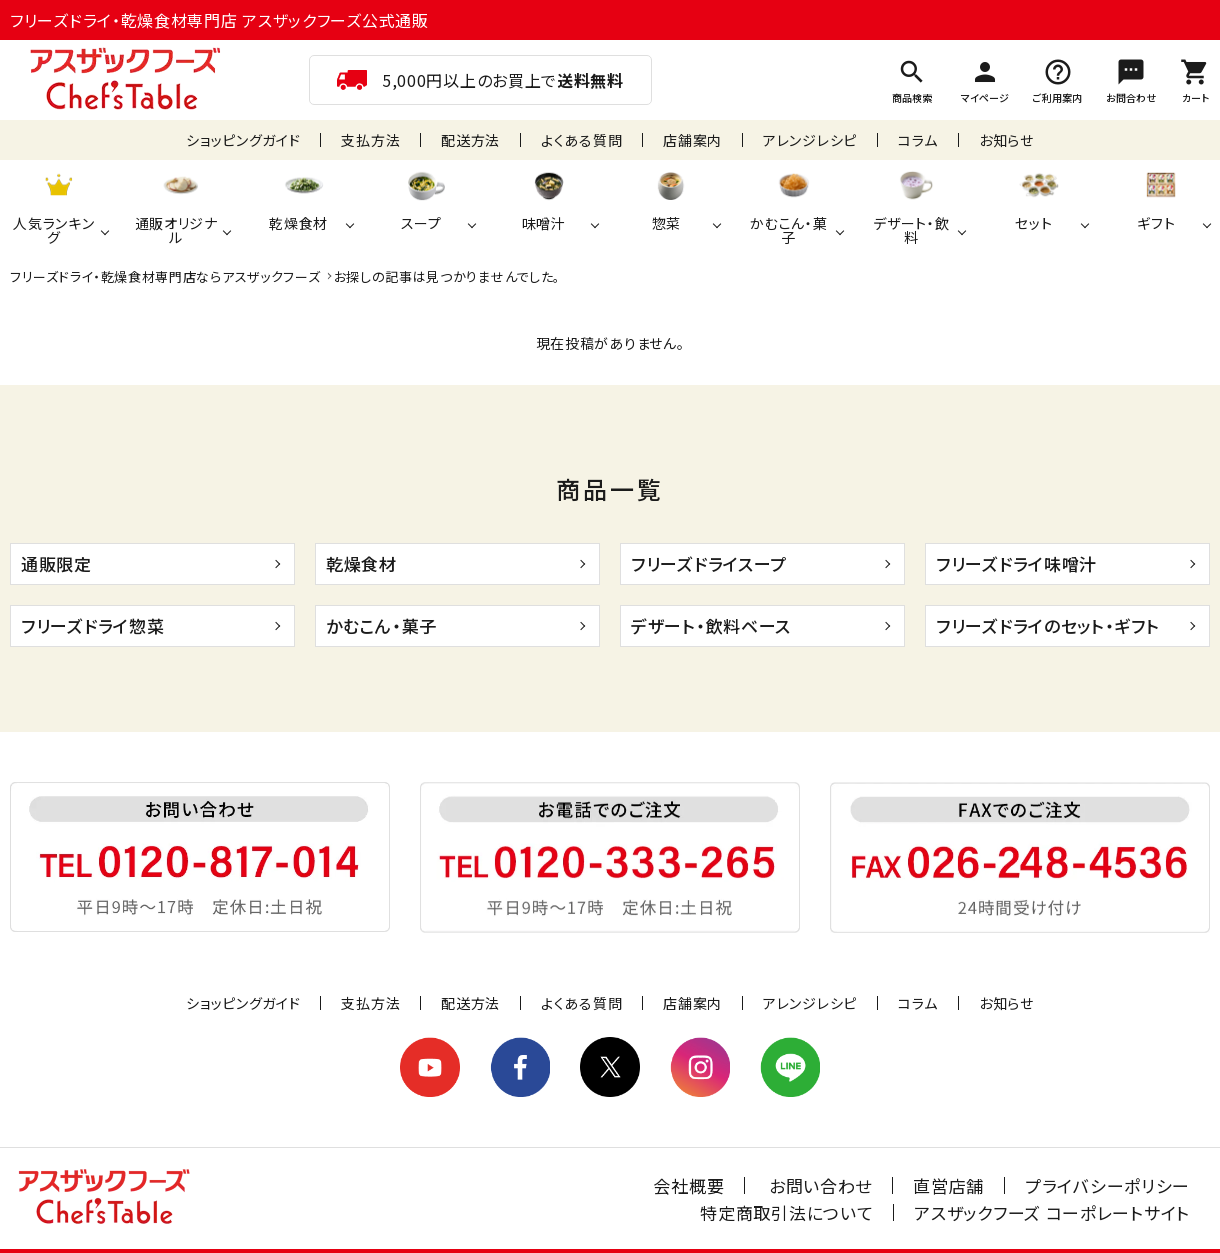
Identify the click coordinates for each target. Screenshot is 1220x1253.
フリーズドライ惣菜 (92, 625)
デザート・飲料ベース (711, 625)
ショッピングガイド (243, 140)
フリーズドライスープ (709, 563)
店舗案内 (692, 140)
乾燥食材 (361, 563)
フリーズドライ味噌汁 (1016, 563)
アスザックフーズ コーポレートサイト (1052, 1212)
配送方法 (470, 140)
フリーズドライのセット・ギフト (1048, 625)
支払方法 (370, 140)
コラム (918, 140)
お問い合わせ (820, 1185)
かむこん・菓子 (381, 625)
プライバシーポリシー (1107, 1185)
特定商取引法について (786, 1212)
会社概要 (688, 1185)
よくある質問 (581, 140)
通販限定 (56, 563)
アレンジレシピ (810, 140)
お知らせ (1006, 140)
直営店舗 (948, 1185)
